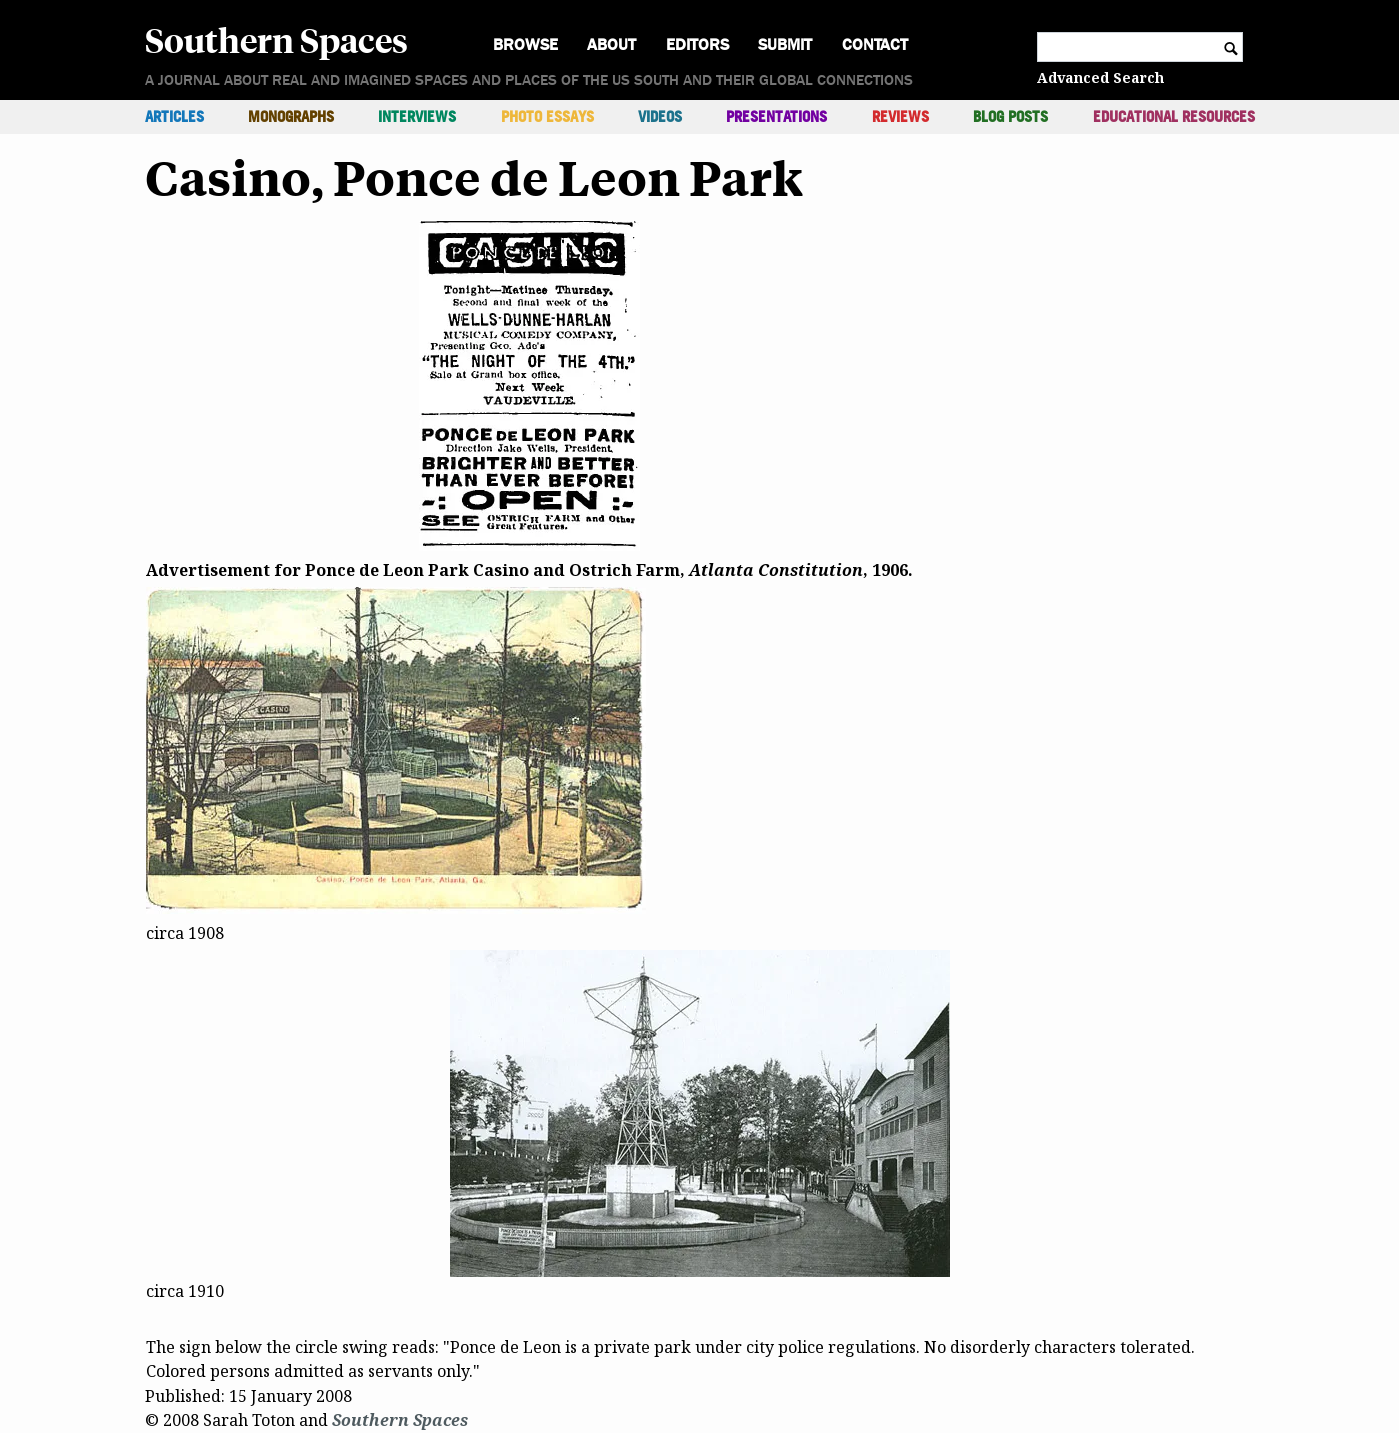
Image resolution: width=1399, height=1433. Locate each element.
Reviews (900, 116)
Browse (525, 44)
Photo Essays (547, 116)
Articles (174, 116)
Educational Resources (1174, 116)
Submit (785, 44)
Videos (660, 116)
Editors (697, 44)
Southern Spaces (276, 39)
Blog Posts (1010, 116)
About (611, 44)
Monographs (291, 116)
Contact (875, 44)
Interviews (417, 116)
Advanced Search (1100, 77)
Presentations (776, 116)
